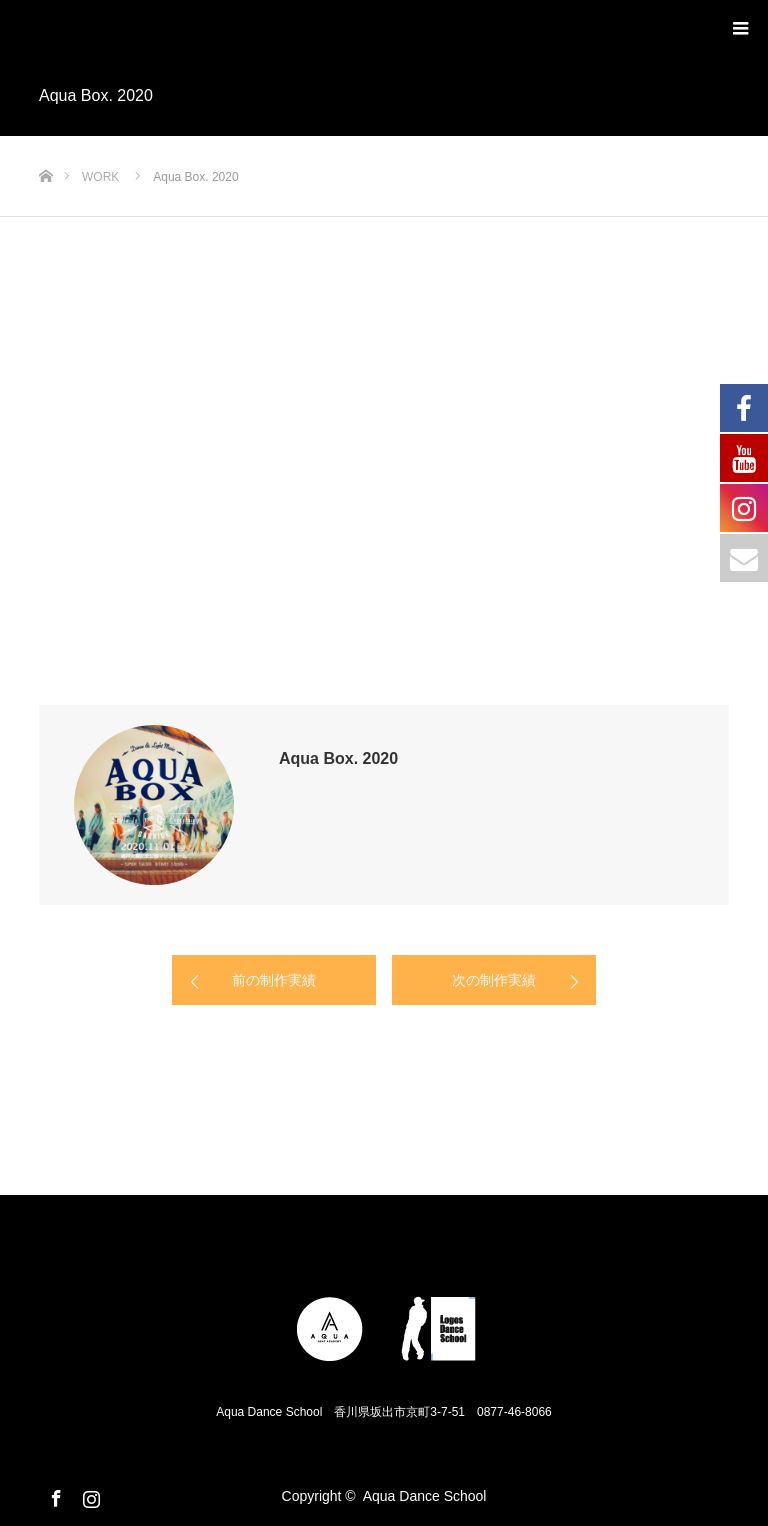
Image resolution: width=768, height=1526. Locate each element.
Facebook (54, 1495)
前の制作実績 (274, 980)
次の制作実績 (494, 980)
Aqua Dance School (425, 1496)
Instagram (89, 1495)
